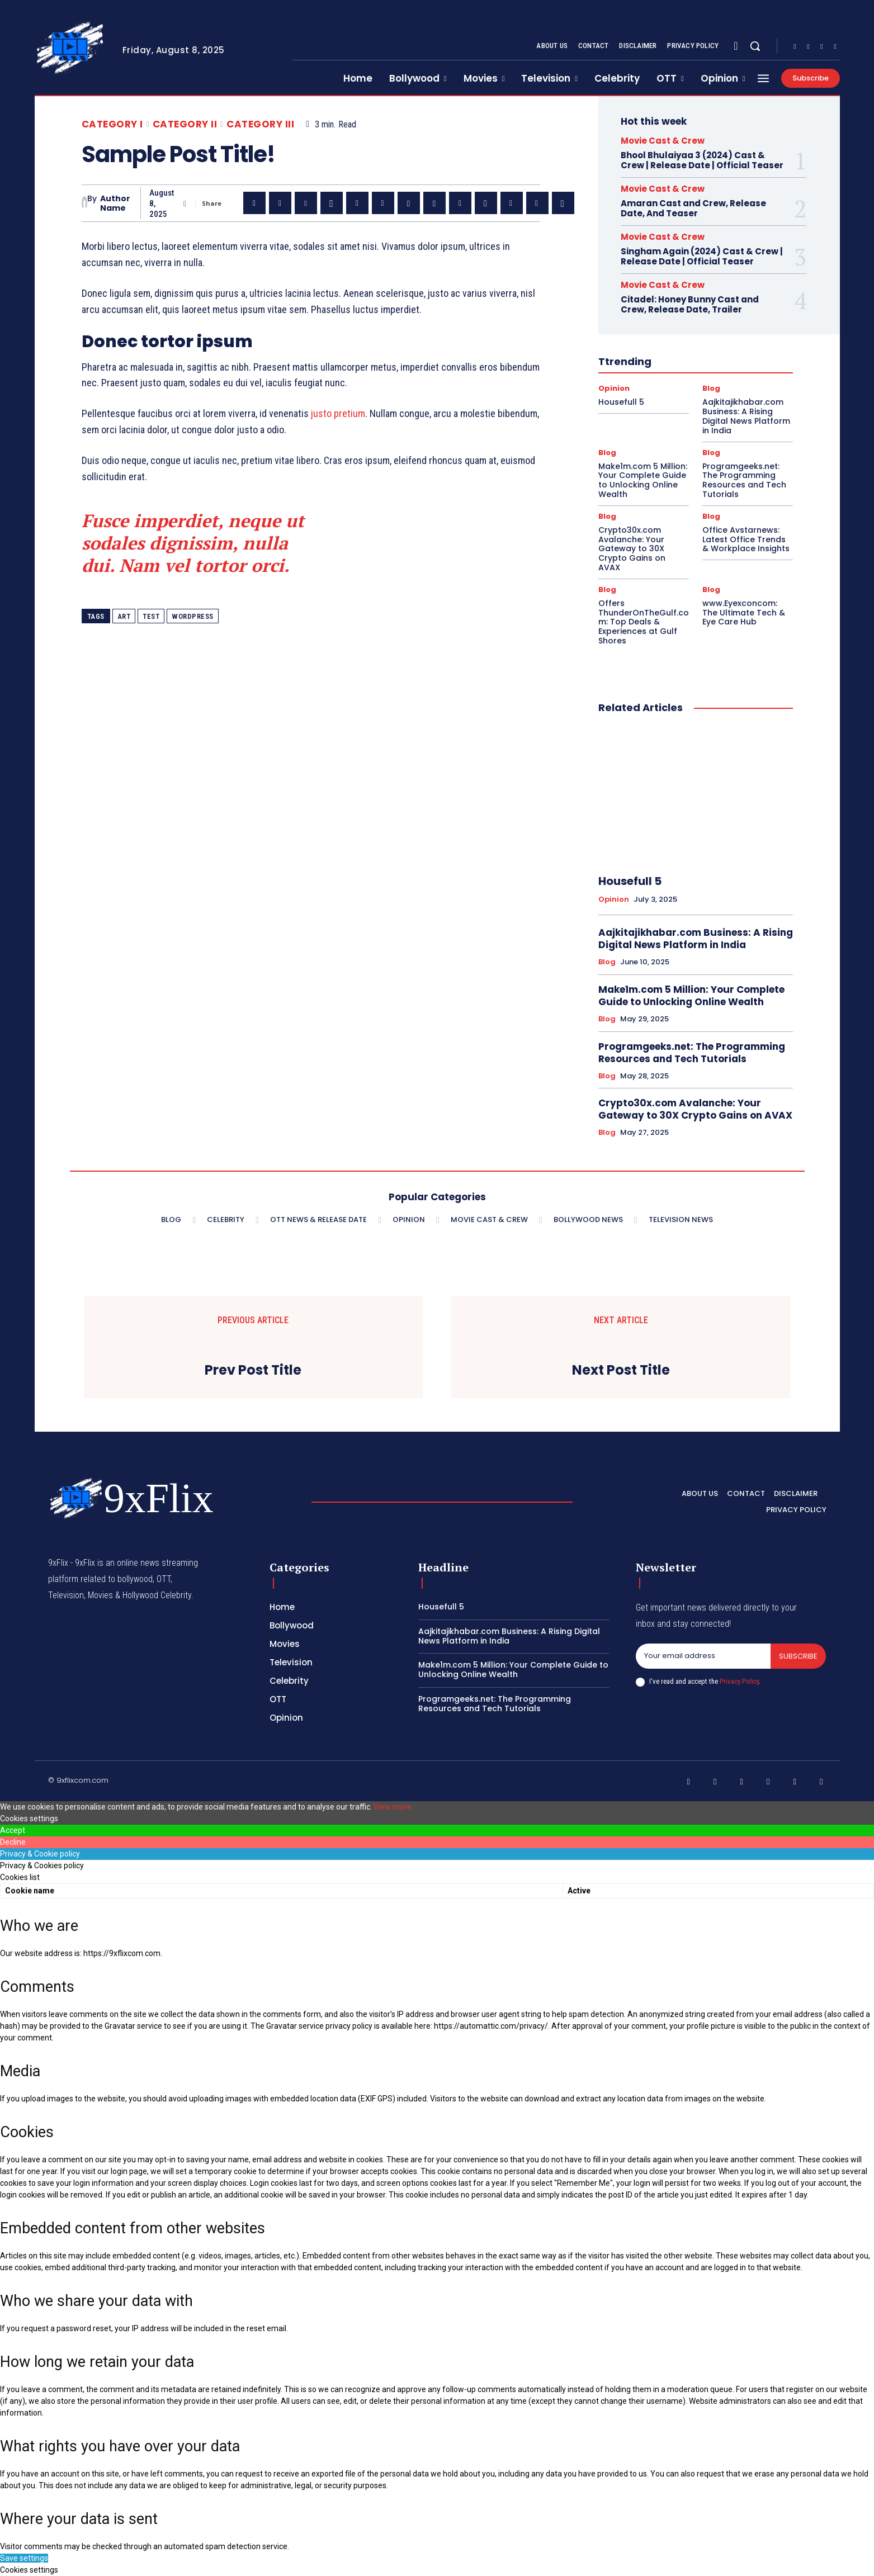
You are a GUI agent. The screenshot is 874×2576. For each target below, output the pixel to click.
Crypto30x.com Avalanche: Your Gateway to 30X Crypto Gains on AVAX (631, 548)
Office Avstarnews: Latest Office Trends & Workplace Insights (746, 539)
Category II (185, 124)
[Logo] (70, 48)
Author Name (115, 203)
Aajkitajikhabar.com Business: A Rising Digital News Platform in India (746, 415)
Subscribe (798, 1656)
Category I (112, 124)
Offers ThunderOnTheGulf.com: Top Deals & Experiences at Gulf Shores (643, 622)
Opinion (614, 388)
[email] (703, 1656)
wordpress (193, 616)
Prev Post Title (253, 1370)
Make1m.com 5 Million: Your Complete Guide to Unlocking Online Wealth (642, 480)
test (151, 616)
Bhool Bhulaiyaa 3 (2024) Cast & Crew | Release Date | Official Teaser (702, 160)
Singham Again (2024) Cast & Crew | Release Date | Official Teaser (702, 256)
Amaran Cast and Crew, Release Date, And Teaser (693, 208)
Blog (711, 388)
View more (393, 1806)
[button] (754, 45)
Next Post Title (621, 1370)
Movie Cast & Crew (663, 140)
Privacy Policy (739, 1681)
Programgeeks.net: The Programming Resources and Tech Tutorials (744, 480)
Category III (260, 124)
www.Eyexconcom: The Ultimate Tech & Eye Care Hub (743, 613)
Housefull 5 (621, 402)
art (124, 616)
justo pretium (338, 413)
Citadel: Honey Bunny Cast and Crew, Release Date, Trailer (690, 304)
